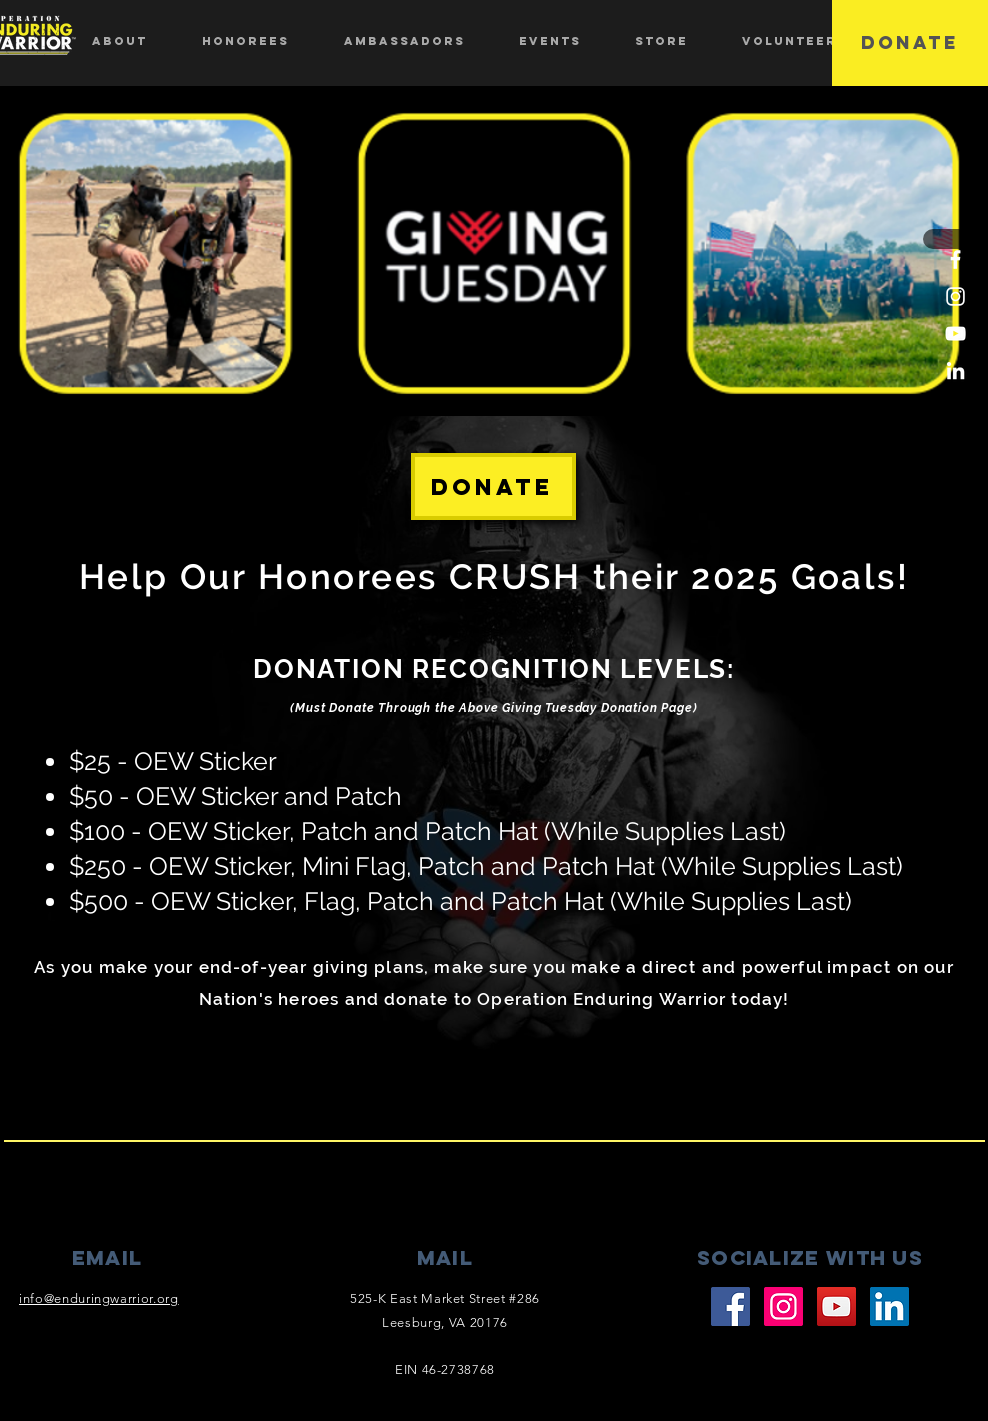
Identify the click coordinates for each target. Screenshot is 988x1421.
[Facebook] (955, 259)
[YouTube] (955, 333)
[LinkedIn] (955, 370)
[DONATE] (910, 43)
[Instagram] (955, 296)
